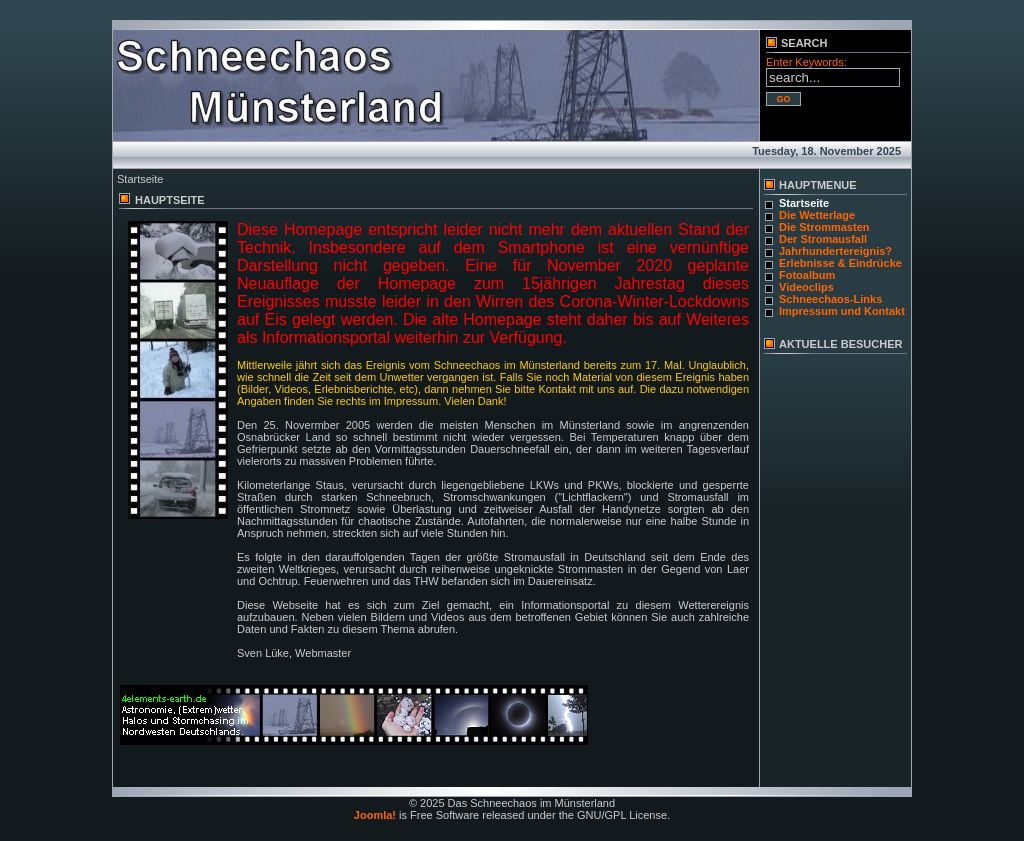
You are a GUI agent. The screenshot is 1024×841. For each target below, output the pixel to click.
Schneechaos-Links (830, 299)
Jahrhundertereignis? (835, 251)
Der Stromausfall (823, 239)
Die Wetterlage (817, 215)
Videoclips (806, 287)
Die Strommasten (824, 227)
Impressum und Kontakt (842, 311)
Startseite (804, 203)
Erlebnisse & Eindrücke (840, 263)
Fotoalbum (807, 275)
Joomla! (375, 815)
